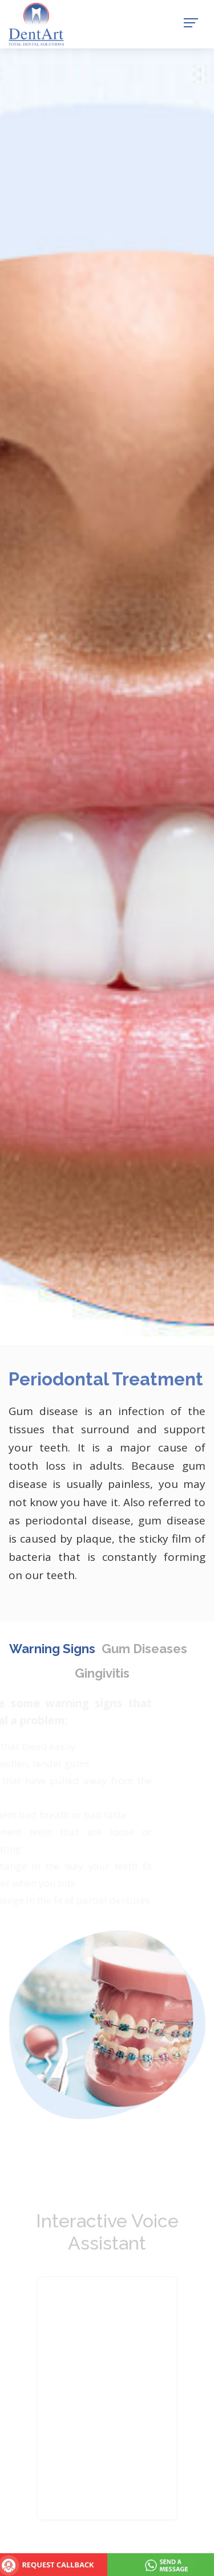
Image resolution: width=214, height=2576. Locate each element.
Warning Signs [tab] (52, 1648)
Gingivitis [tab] (102, 1673)
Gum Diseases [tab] (144, 1648)
